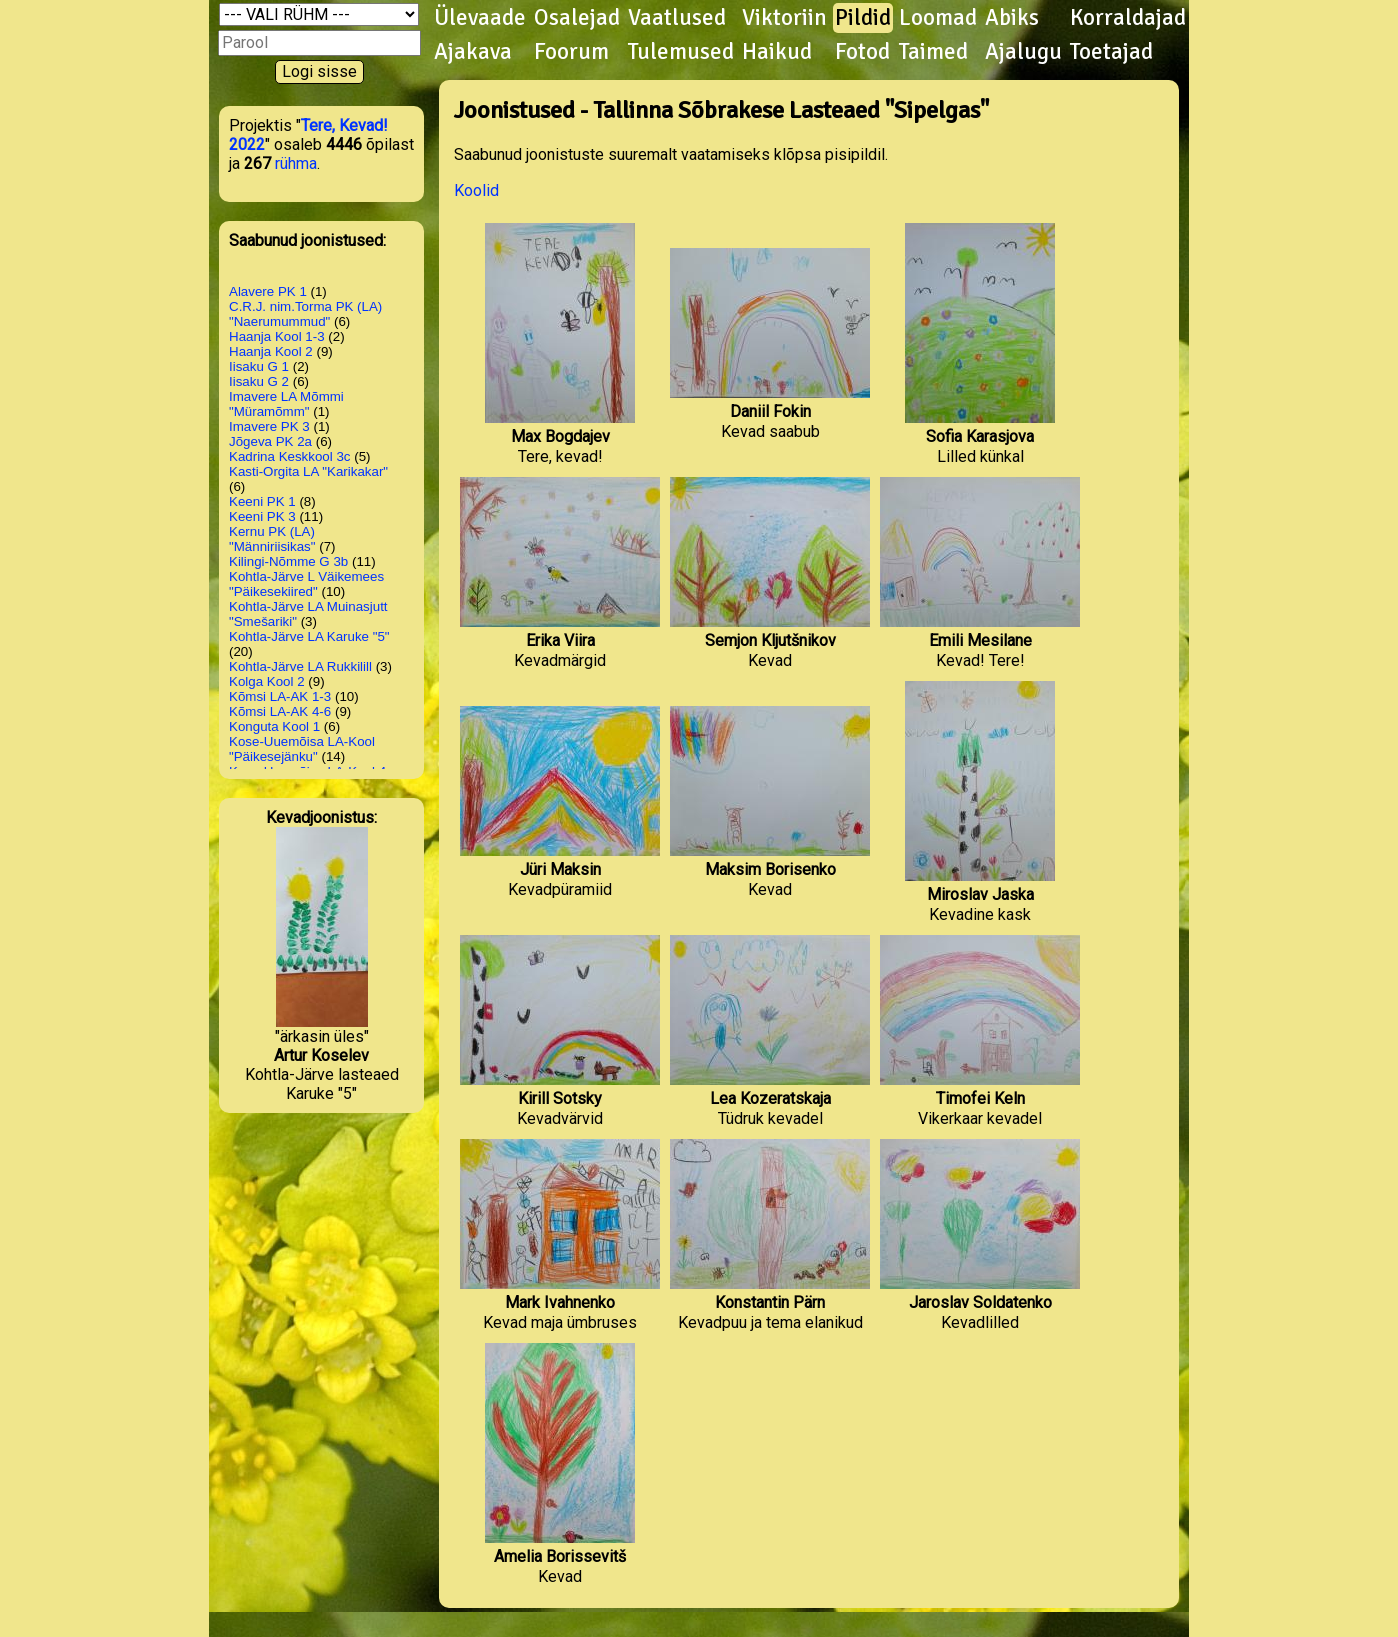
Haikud (777, 52)
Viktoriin (784, 18)
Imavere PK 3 (269, 426)
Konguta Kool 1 (274, 726)
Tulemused (681, 52)
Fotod (862, 52)
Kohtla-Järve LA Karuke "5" (309, 636)
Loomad (938, 18)
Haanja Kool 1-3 (277, 336)
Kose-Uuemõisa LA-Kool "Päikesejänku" (302, 749)
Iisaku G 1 (259, 366)
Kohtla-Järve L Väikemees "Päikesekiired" (306, 584)
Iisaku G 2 (259, 381)
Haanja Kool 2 (271, 351)
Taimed (933, 52)
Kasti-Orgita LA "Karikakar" (308, 471)
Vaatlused (677, 18)
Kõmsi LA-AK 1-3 (280, 696)
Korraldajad (1128, 18)
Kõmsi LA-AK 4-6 (280, 711)
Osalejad (577, 18)
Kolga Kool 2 (267, 681)
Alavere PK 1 (268, 291)
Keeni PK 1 (262, 501)
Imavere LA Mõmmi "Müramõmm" (286, 404)
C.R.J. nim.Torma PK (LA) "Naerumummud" (305, 314)
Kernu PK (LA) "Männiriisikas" (272, 539)
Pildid (863, 18)
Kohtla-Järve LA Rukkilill (300, 666)
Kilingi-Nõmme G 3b (288, 561)
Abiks (1012, 18)
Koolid (476, 190)
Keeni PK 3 (262, 516)
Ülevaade (480, 18)
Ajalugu (1023, 52)
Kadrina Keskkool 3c (290, 456)
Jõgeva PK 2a (270, 441)
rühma (296, 163)
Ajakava (473, 52)
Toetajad (1111, 52)
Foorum (571, 52)
